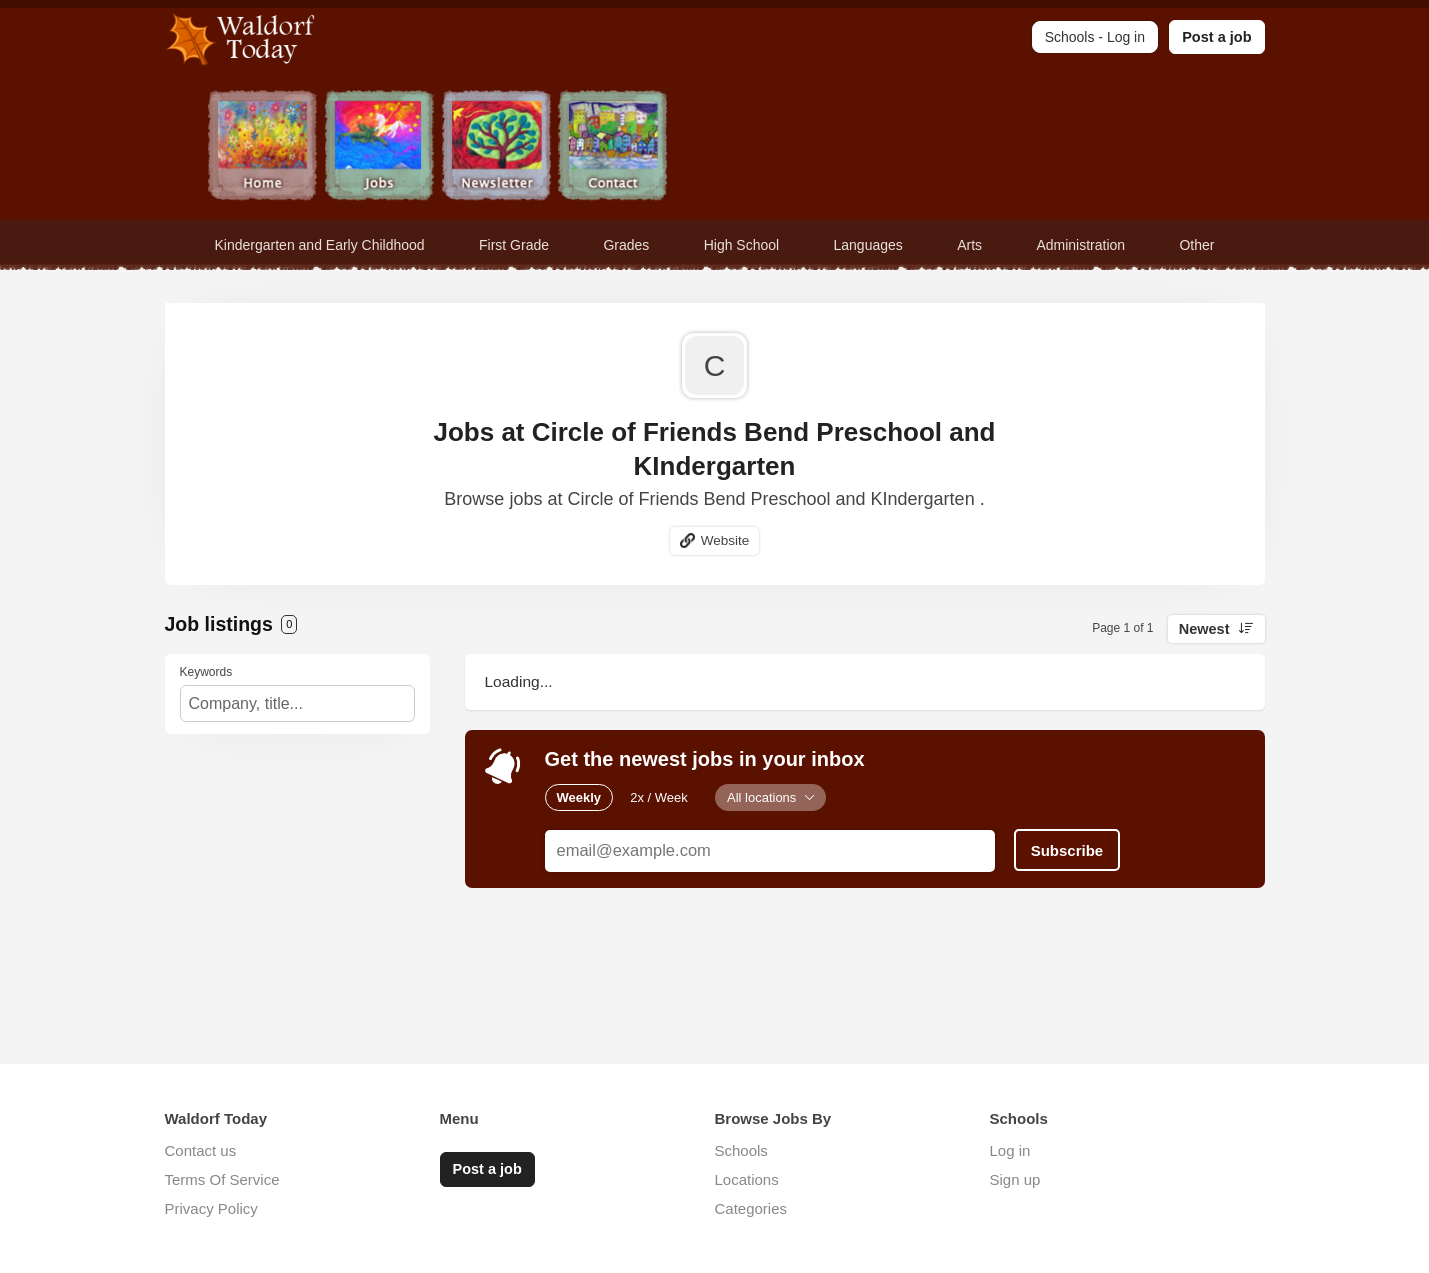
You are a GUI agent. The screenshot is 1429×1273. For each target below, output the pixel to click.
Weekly (579, 797)
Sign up (1015, 1179)
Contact (614, 147)
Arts (969, 245)
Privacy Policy (211, 1208)
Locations (747, 1179)
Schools (741, 1150)
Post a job (1216, 37)
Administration (1080, 245)
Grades (626, 245)
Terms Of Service (222, 1179)
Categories (751, 1208)
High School (742, 245)
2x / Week (659, 797)
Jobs (380, 147)
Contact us (201, 1150)
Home (263, 147)
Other (1196, 245)
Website (725, 540)
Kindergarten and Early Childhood (320, 245)
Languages (868, 245)
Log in (1010, 1150)
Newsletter (497, 147)
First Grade (514, 245)
